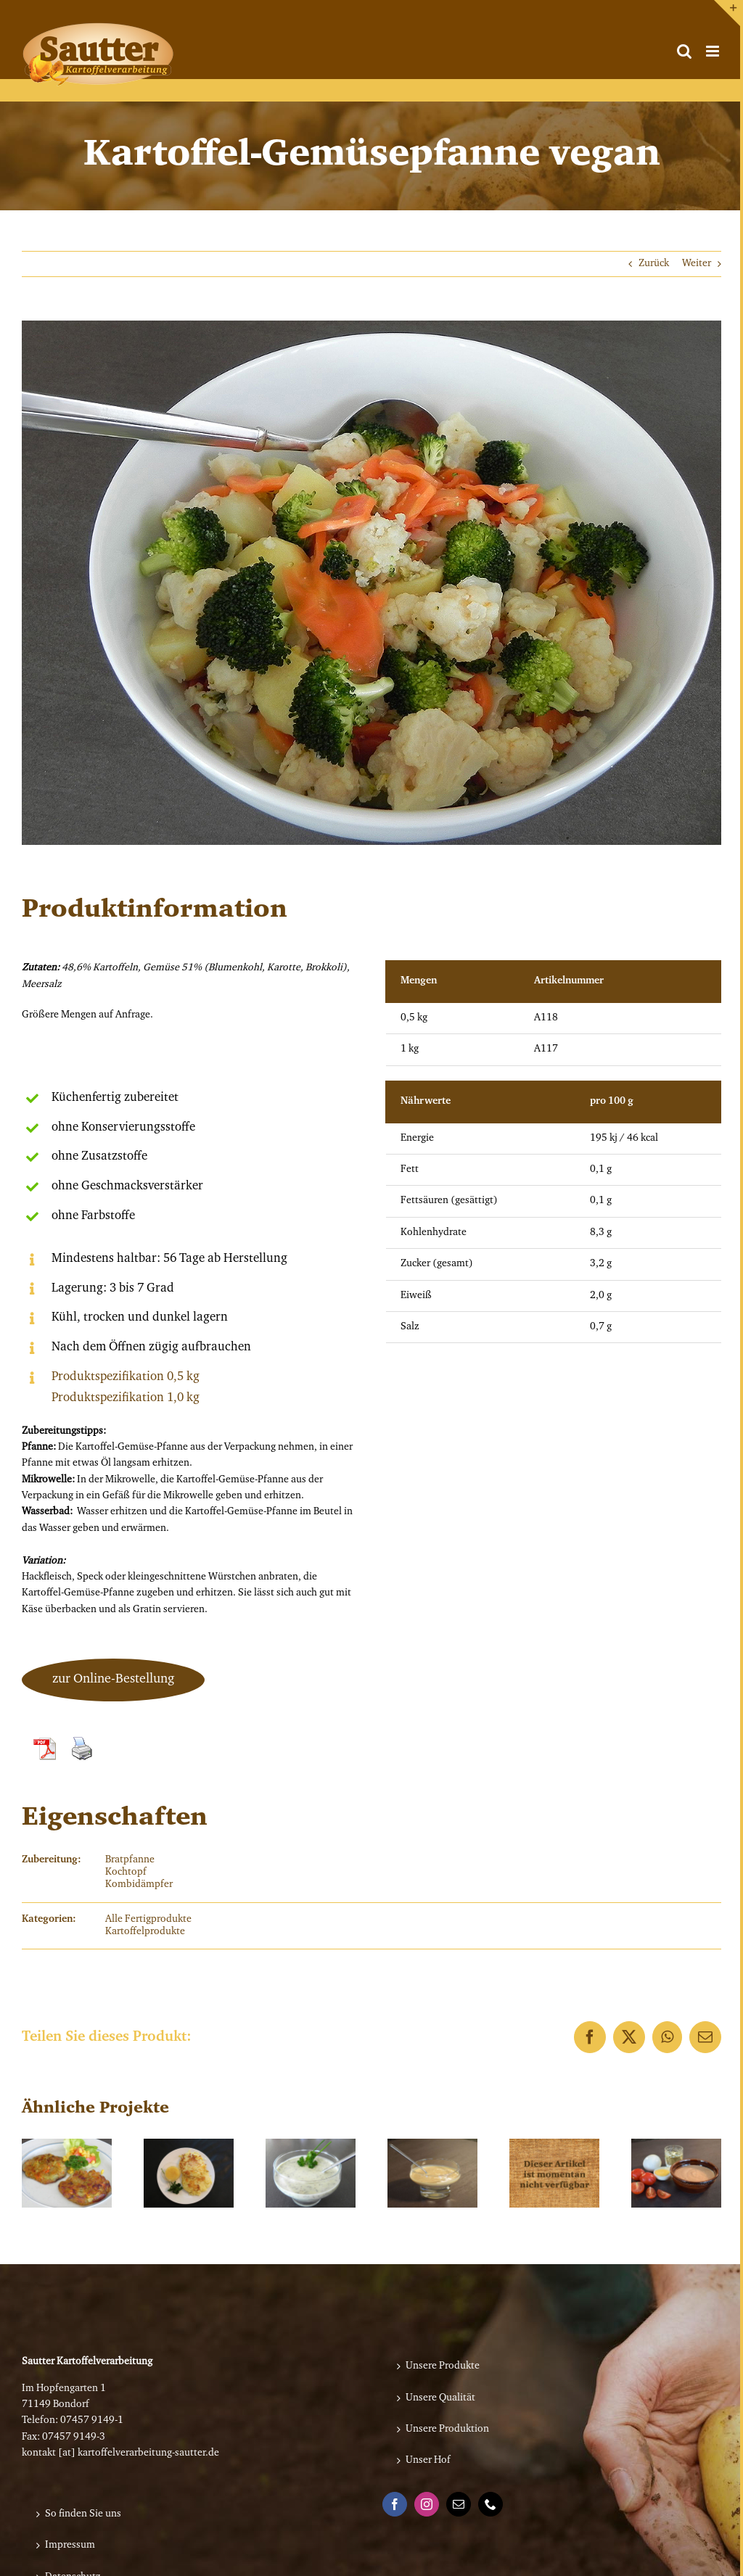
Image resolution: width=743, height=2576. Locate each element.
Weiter (696, 264)
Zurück (654, 264)
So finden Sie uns (83, 2514)
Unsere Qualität (440, 2398)
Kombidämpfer (139, 1885)
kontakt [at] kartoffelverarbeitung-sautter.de (120, 2453)
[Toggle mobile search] (684, 51)
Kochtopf (126, 1872)
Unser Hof (428, 2461)
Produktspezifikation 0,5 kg (126, 1377)
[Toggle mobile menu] (713, 51)
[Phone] (490, 2504)
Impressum (70, 2545)
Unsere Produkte (443, 2366)
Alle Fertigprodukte (148, 1920)
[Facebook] (394, 2504)
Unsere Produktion (447, 2429)
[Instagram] (426, 2504)
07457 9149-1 (91, 2421)
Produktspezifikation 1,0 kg (126, 1398)
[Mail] (458, 2504)
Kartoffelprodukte (145, 1932)
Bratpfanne (130, 1860)
